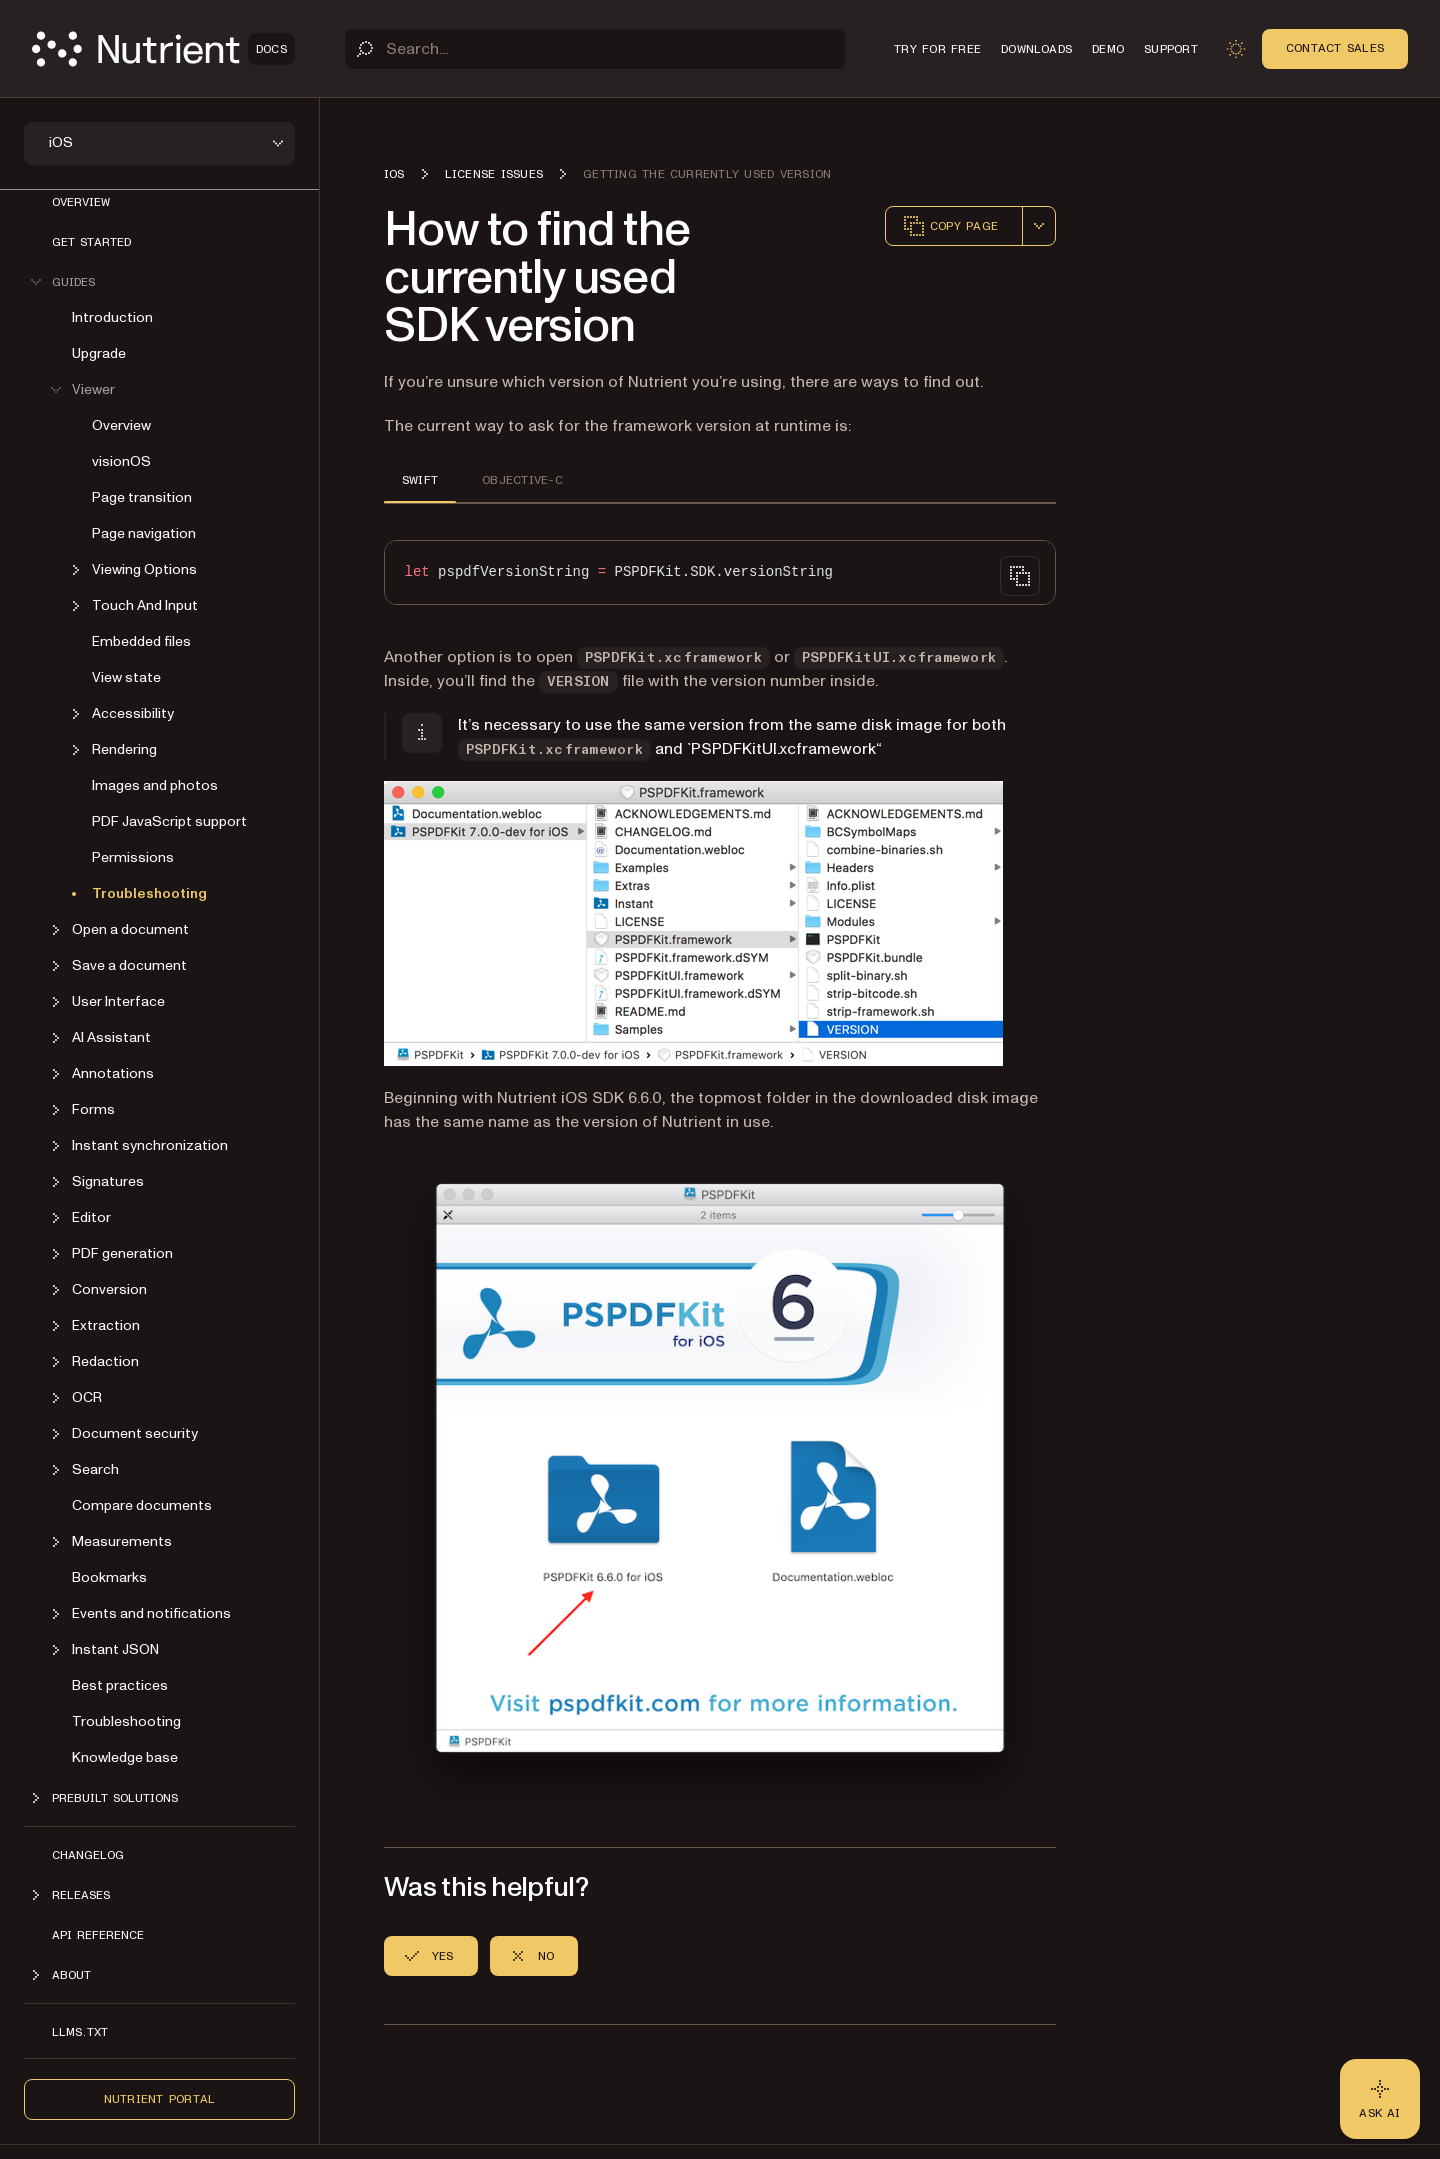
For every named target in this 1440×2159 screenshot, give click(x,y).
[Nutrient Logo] (163, 49)
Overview (81, 202)
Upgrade (99, 353)
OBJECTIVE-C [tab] (522, 480)
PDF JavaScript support (169, 821)
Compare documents (142, 1505)
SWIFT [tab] (420, 480)
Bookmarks (109, 1577)
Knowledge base (125, 1757)
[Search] (595, 49)
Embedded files (141, 641)
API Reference (98, 1935)
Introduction (112, 317)
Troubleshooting (149, 893)
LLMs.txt (80, 2032)
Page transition (142, 497)
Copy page (950, 226)
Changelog (88, 1855)
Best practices (120, 1685)
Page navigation (144, 533)
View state (126, 677)
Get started (91, 242)
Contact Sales (1335, 48)
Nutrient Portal (160, 2099)
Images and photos (155, 785)
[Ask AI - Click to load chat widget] (1380, 2099)
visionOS (121, 461)
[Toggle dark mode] (1236, 49)
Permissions (133, 857)
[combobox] (1039, 226)
